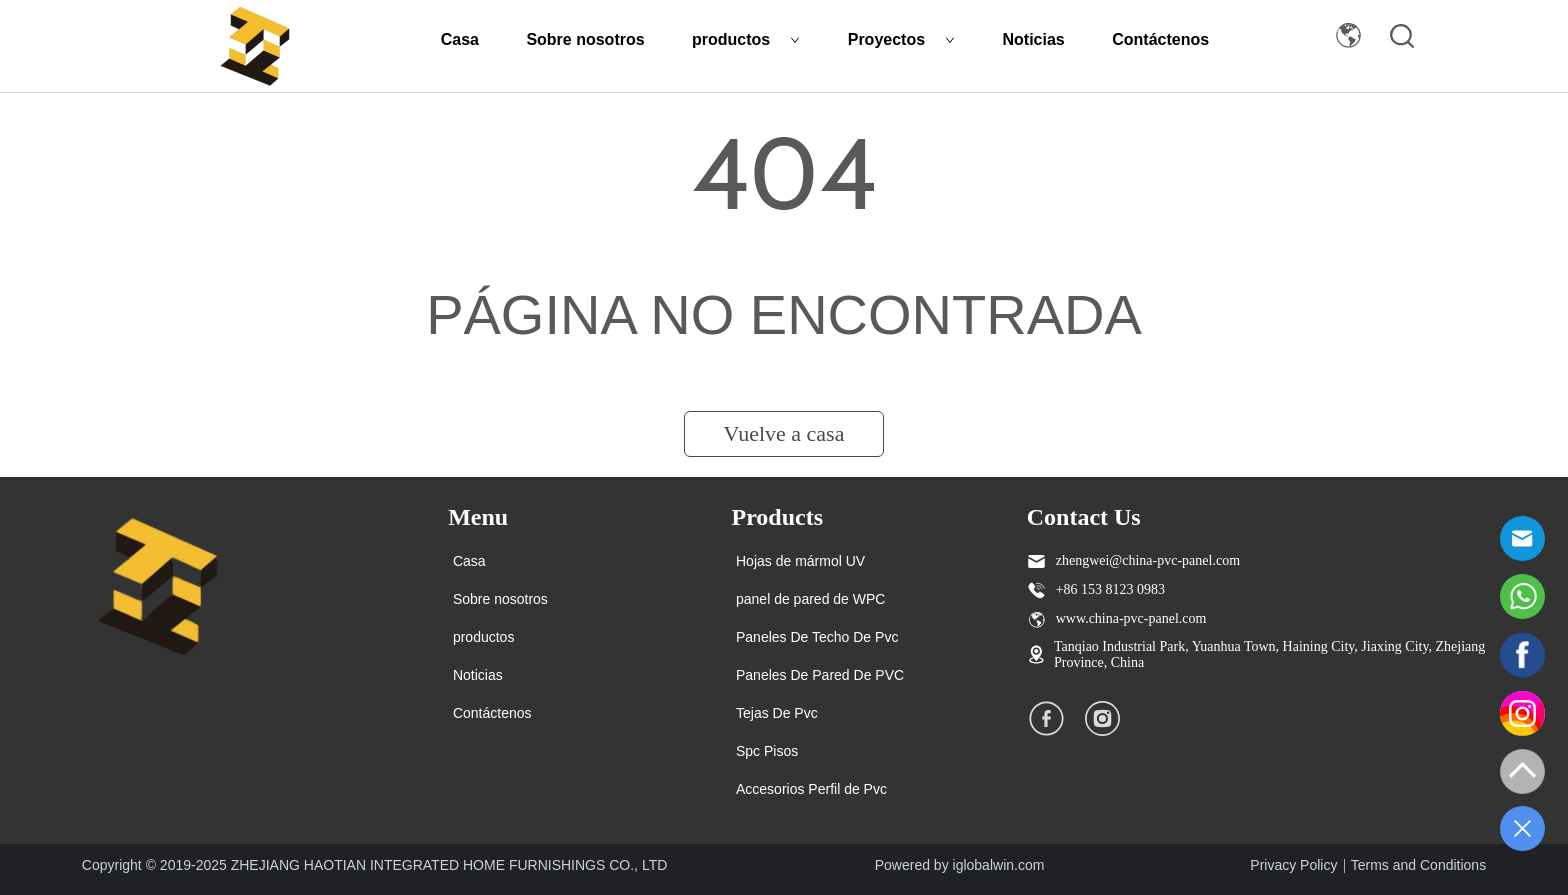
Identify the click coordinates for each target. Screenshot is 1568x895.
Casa (460, 39)
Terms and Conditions (1418, 865)
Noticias (1034, 39)
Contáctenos (1160, 39)
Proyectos (901, 39)
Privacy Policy (1293, 865)
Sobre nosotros (585, 39)
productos (746, 39)
